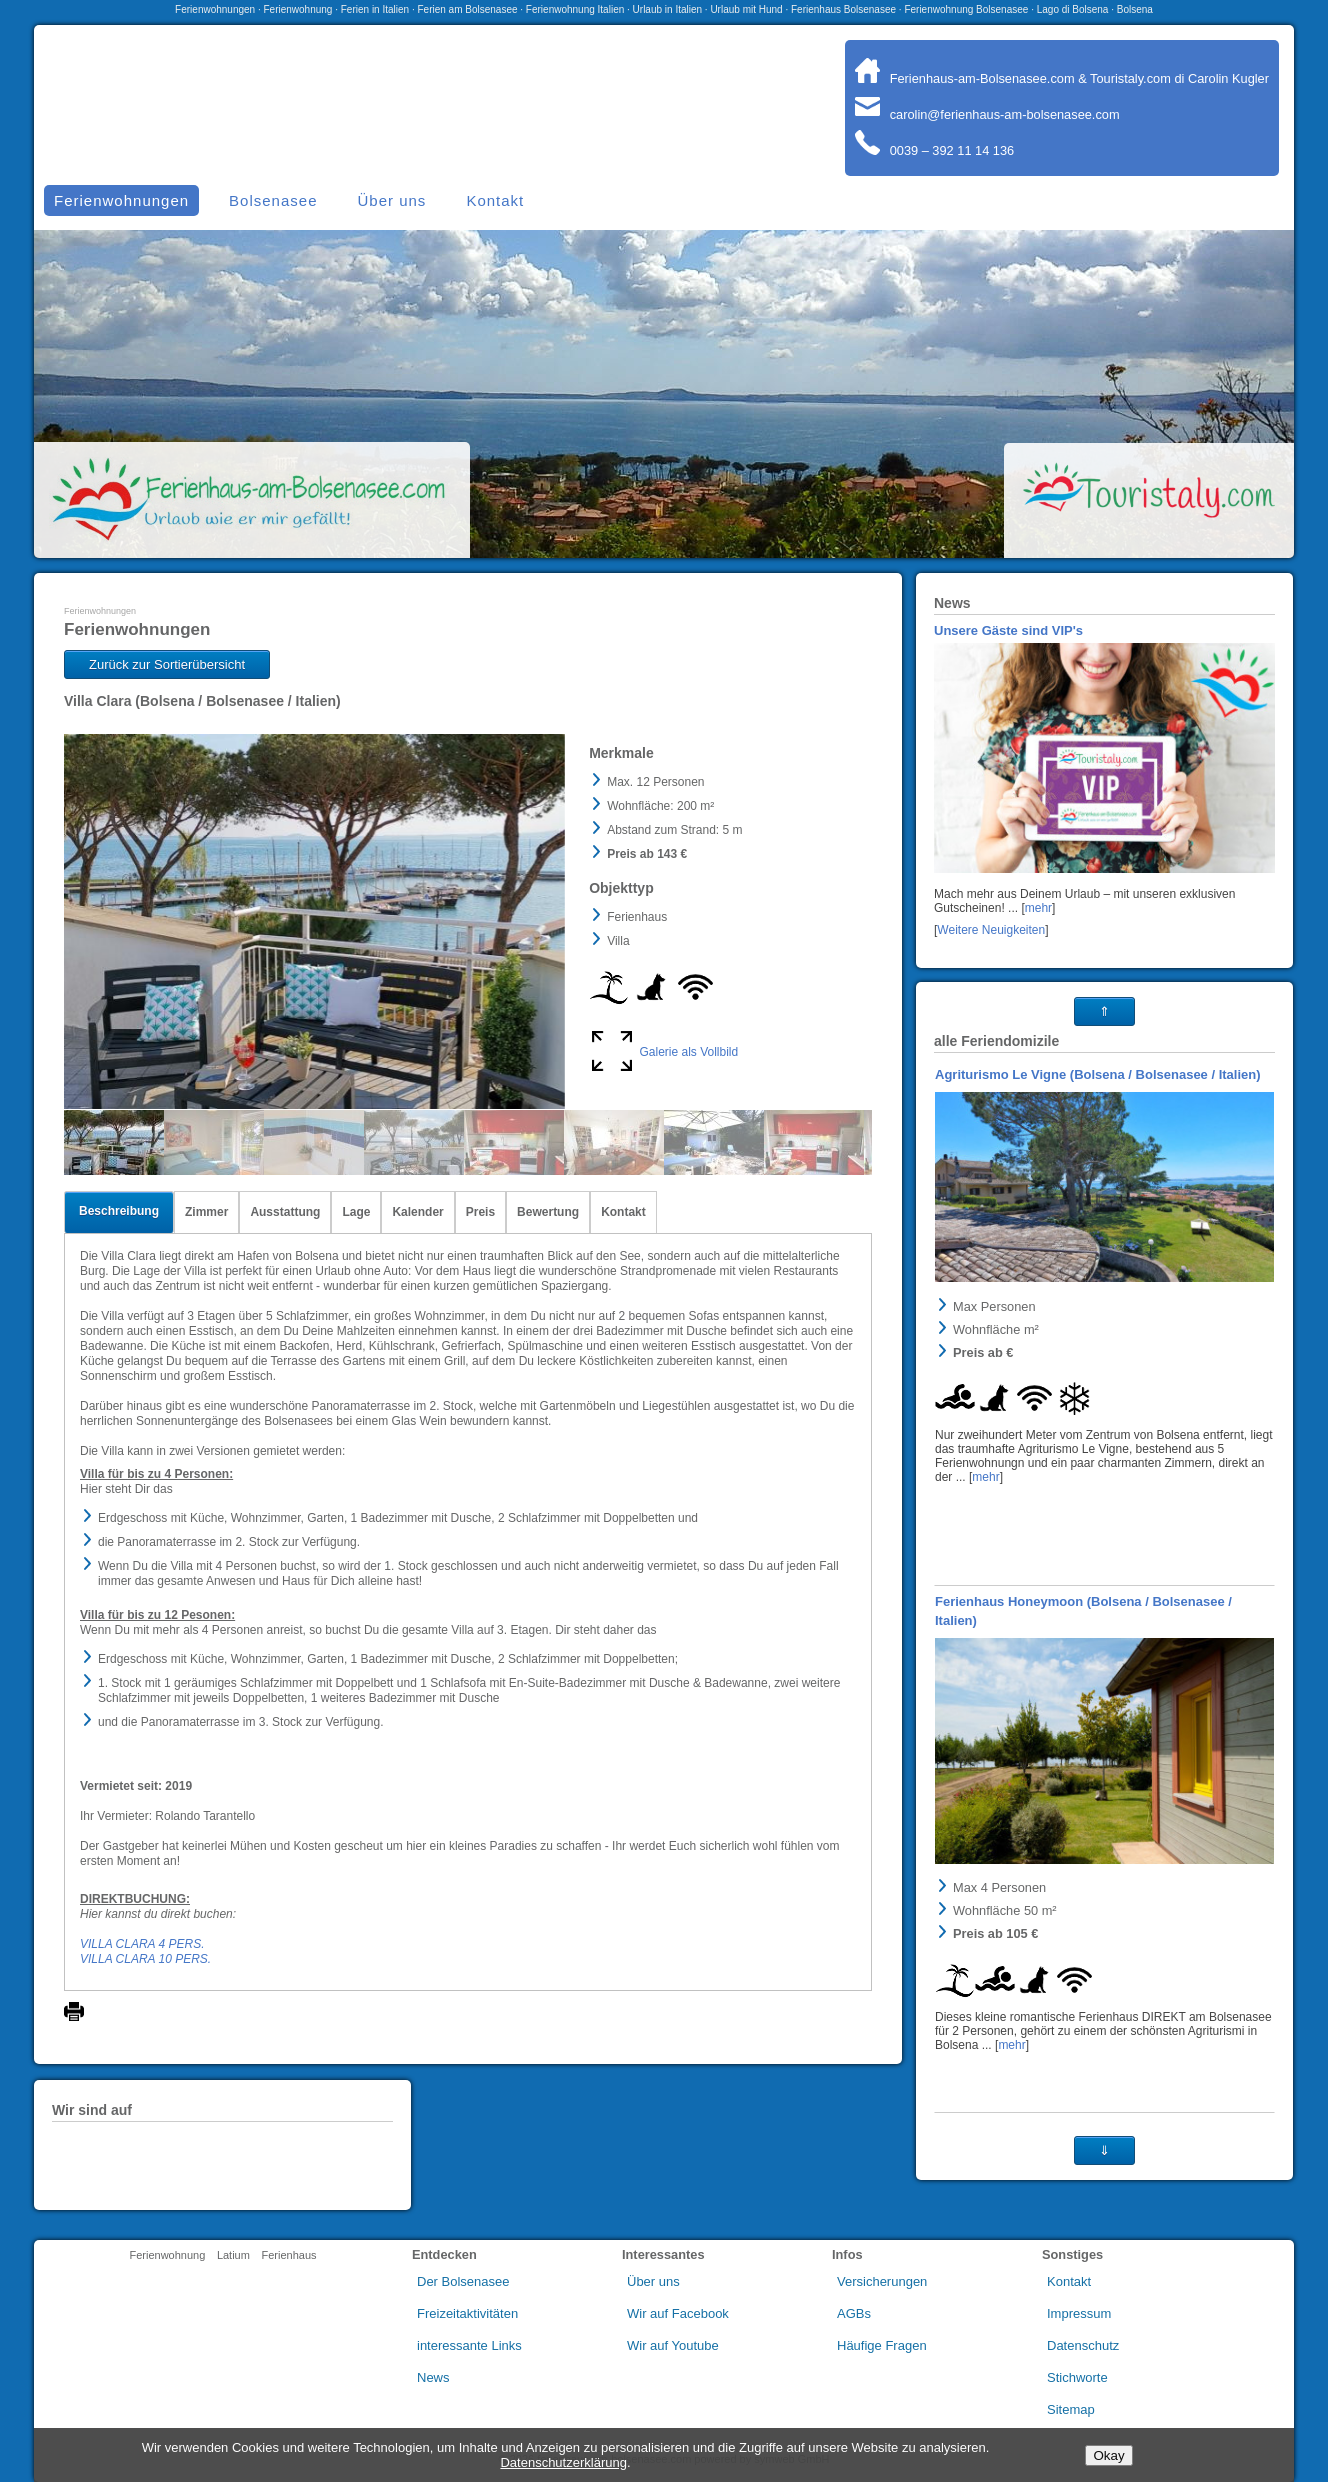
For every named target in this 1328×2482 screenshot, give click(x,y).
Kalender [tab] (417, 1212)
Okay (1108, 2455)
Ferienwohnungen (100, 611)
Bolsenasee (273, 200)
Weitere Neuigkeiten (991, 930)
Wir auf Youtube (673, 2345)
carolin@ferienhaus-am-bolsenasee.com (987, 114)
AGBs (854, 2313)
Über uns (392, 200)
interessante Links (469, 2345)
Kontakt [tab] (623, 1212)
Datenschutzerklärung (563, 2462)
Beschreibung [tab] (119, 1211)
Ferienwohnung (167, 2255)
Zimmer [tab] (206, 1212)
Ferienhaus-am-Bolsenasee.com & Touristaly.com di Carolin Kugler (1062, 78)
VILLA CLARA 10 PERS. (145, 1959)
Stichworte (1077, 2377)
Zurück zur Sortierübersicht (167, 664)
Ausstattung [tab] (285, 1212)
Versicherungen (882, 2281)
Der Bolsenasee (463, 2281)
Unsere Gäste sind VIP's (1008, 630)
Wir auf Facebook (678, 2313)
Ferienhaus (288, 2255)
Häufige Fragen (882, 2345)
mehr (1038, 908)
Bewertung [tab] (548, 1212)
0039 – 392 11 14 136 (935, 150)
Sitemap (1071, 2409)
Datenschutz (1083, 2345)
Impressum (1079, 2313)
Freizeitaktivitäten (467, 2313)
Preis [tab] (480, 1212)
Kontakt (495, 200)
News (433, 2377)
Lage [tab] (356, 1212)
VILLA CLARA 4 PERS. (142, 1944)
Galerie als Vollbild (688, 1052)
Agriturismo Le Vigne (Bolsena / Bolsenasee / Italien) (1098, 1074)
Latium (233, 2255)
